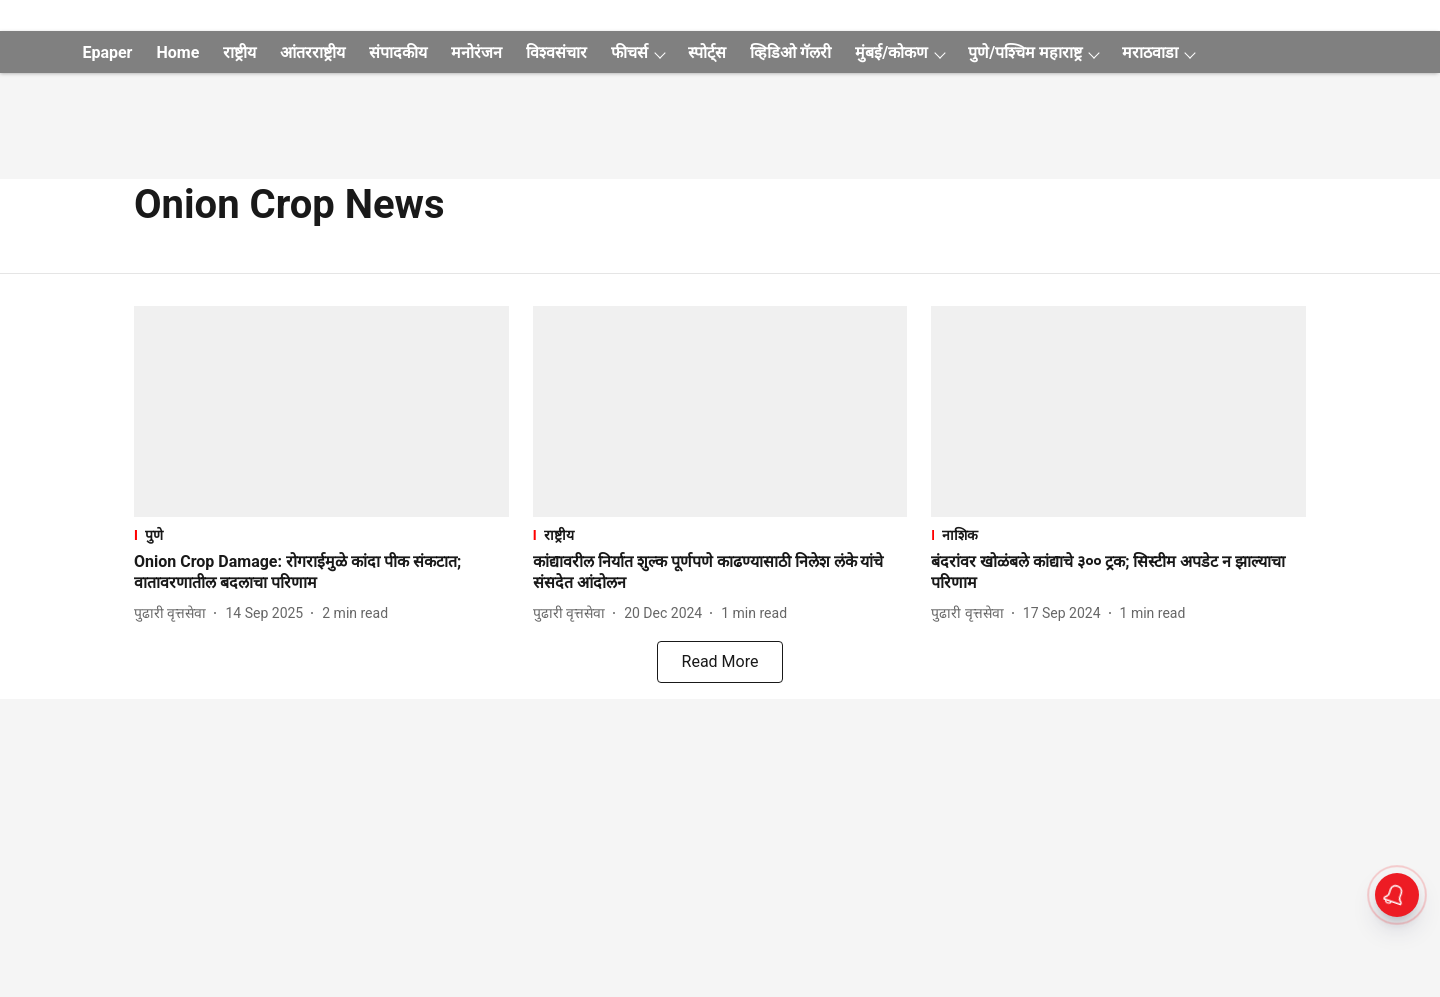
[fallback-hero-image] (321, 411)
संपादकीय (398, 52)
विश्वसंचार (556, 52)
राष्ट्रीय (239, 52)
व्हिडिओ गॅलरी (790, 52)
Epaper (107, 52)
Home (177, 52)
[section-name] (321, 534)
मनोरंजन (476, 52)
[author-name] (174, 613)
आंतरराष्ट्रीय (312, 52)
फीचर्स (629, 52)
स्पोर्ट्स (707, 52)
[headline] (321, 573)
